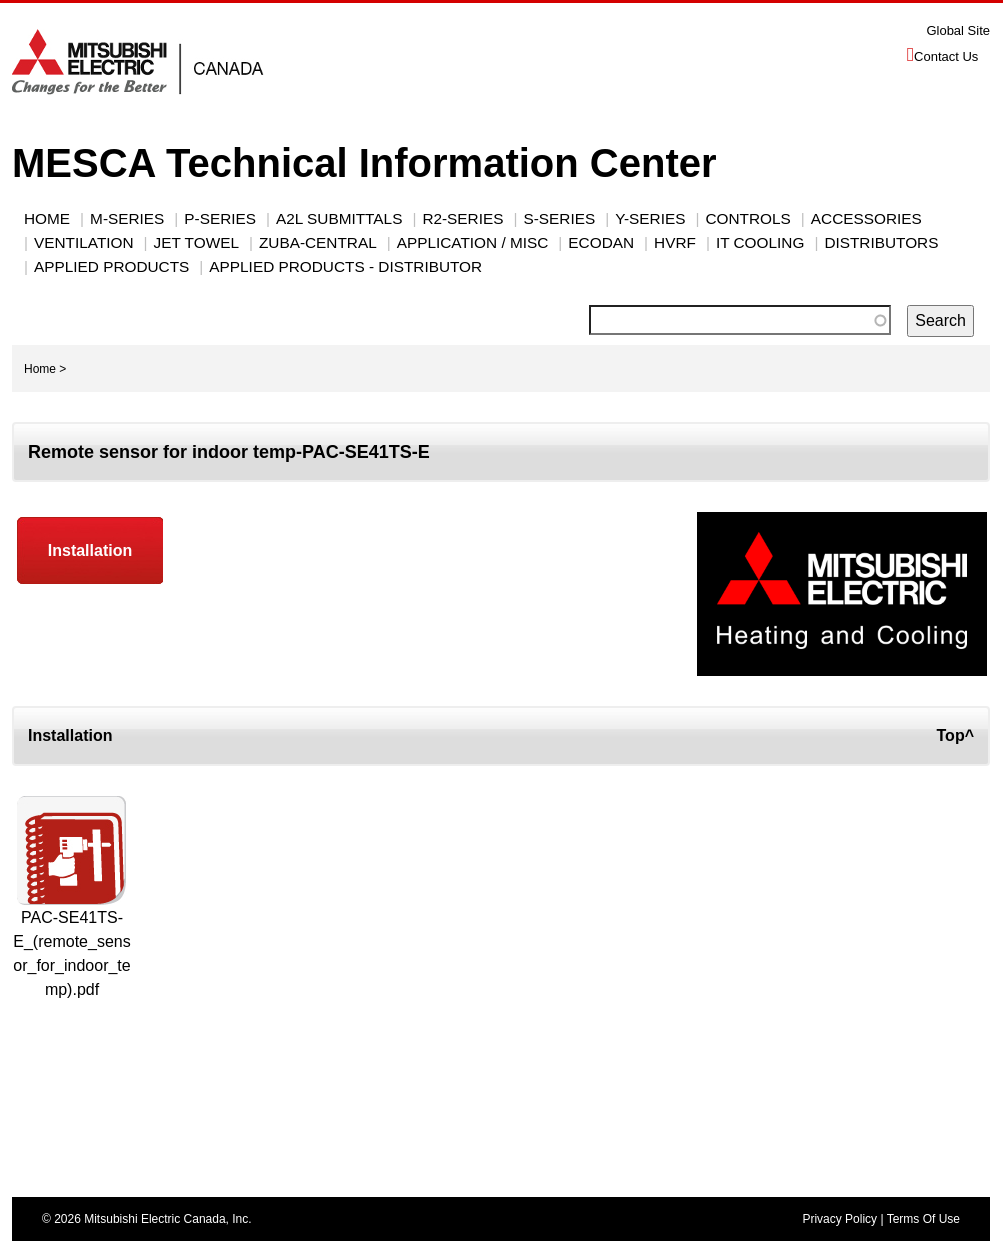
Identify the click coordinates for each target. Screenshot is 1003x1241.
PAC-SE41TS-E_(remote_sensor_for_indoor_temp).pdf (71, 953)
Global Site (958, 30)
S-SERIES (559, 218)
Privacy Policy (839, 1219)
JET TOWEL (196, 242)
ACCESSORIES (866, 218)
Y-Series (650, 218)
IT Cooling (760, 242)
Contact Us (946, 56)
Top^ (955, 735)
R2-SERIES (462, 218)
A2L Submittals (339, 218)
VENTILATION (84, 242)
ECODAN (601, 242)
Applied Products (111, 266)
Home (47, 218)
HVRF (675, 242)
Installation (90, 550)
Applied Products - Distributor (345, 266)
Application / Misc (473, 242)
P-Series (220, 218)
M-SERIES (127, 218)
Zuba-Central (318, 242)
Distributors (881, 242)
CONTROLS (747, 218)
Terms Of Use (923, 1219)
